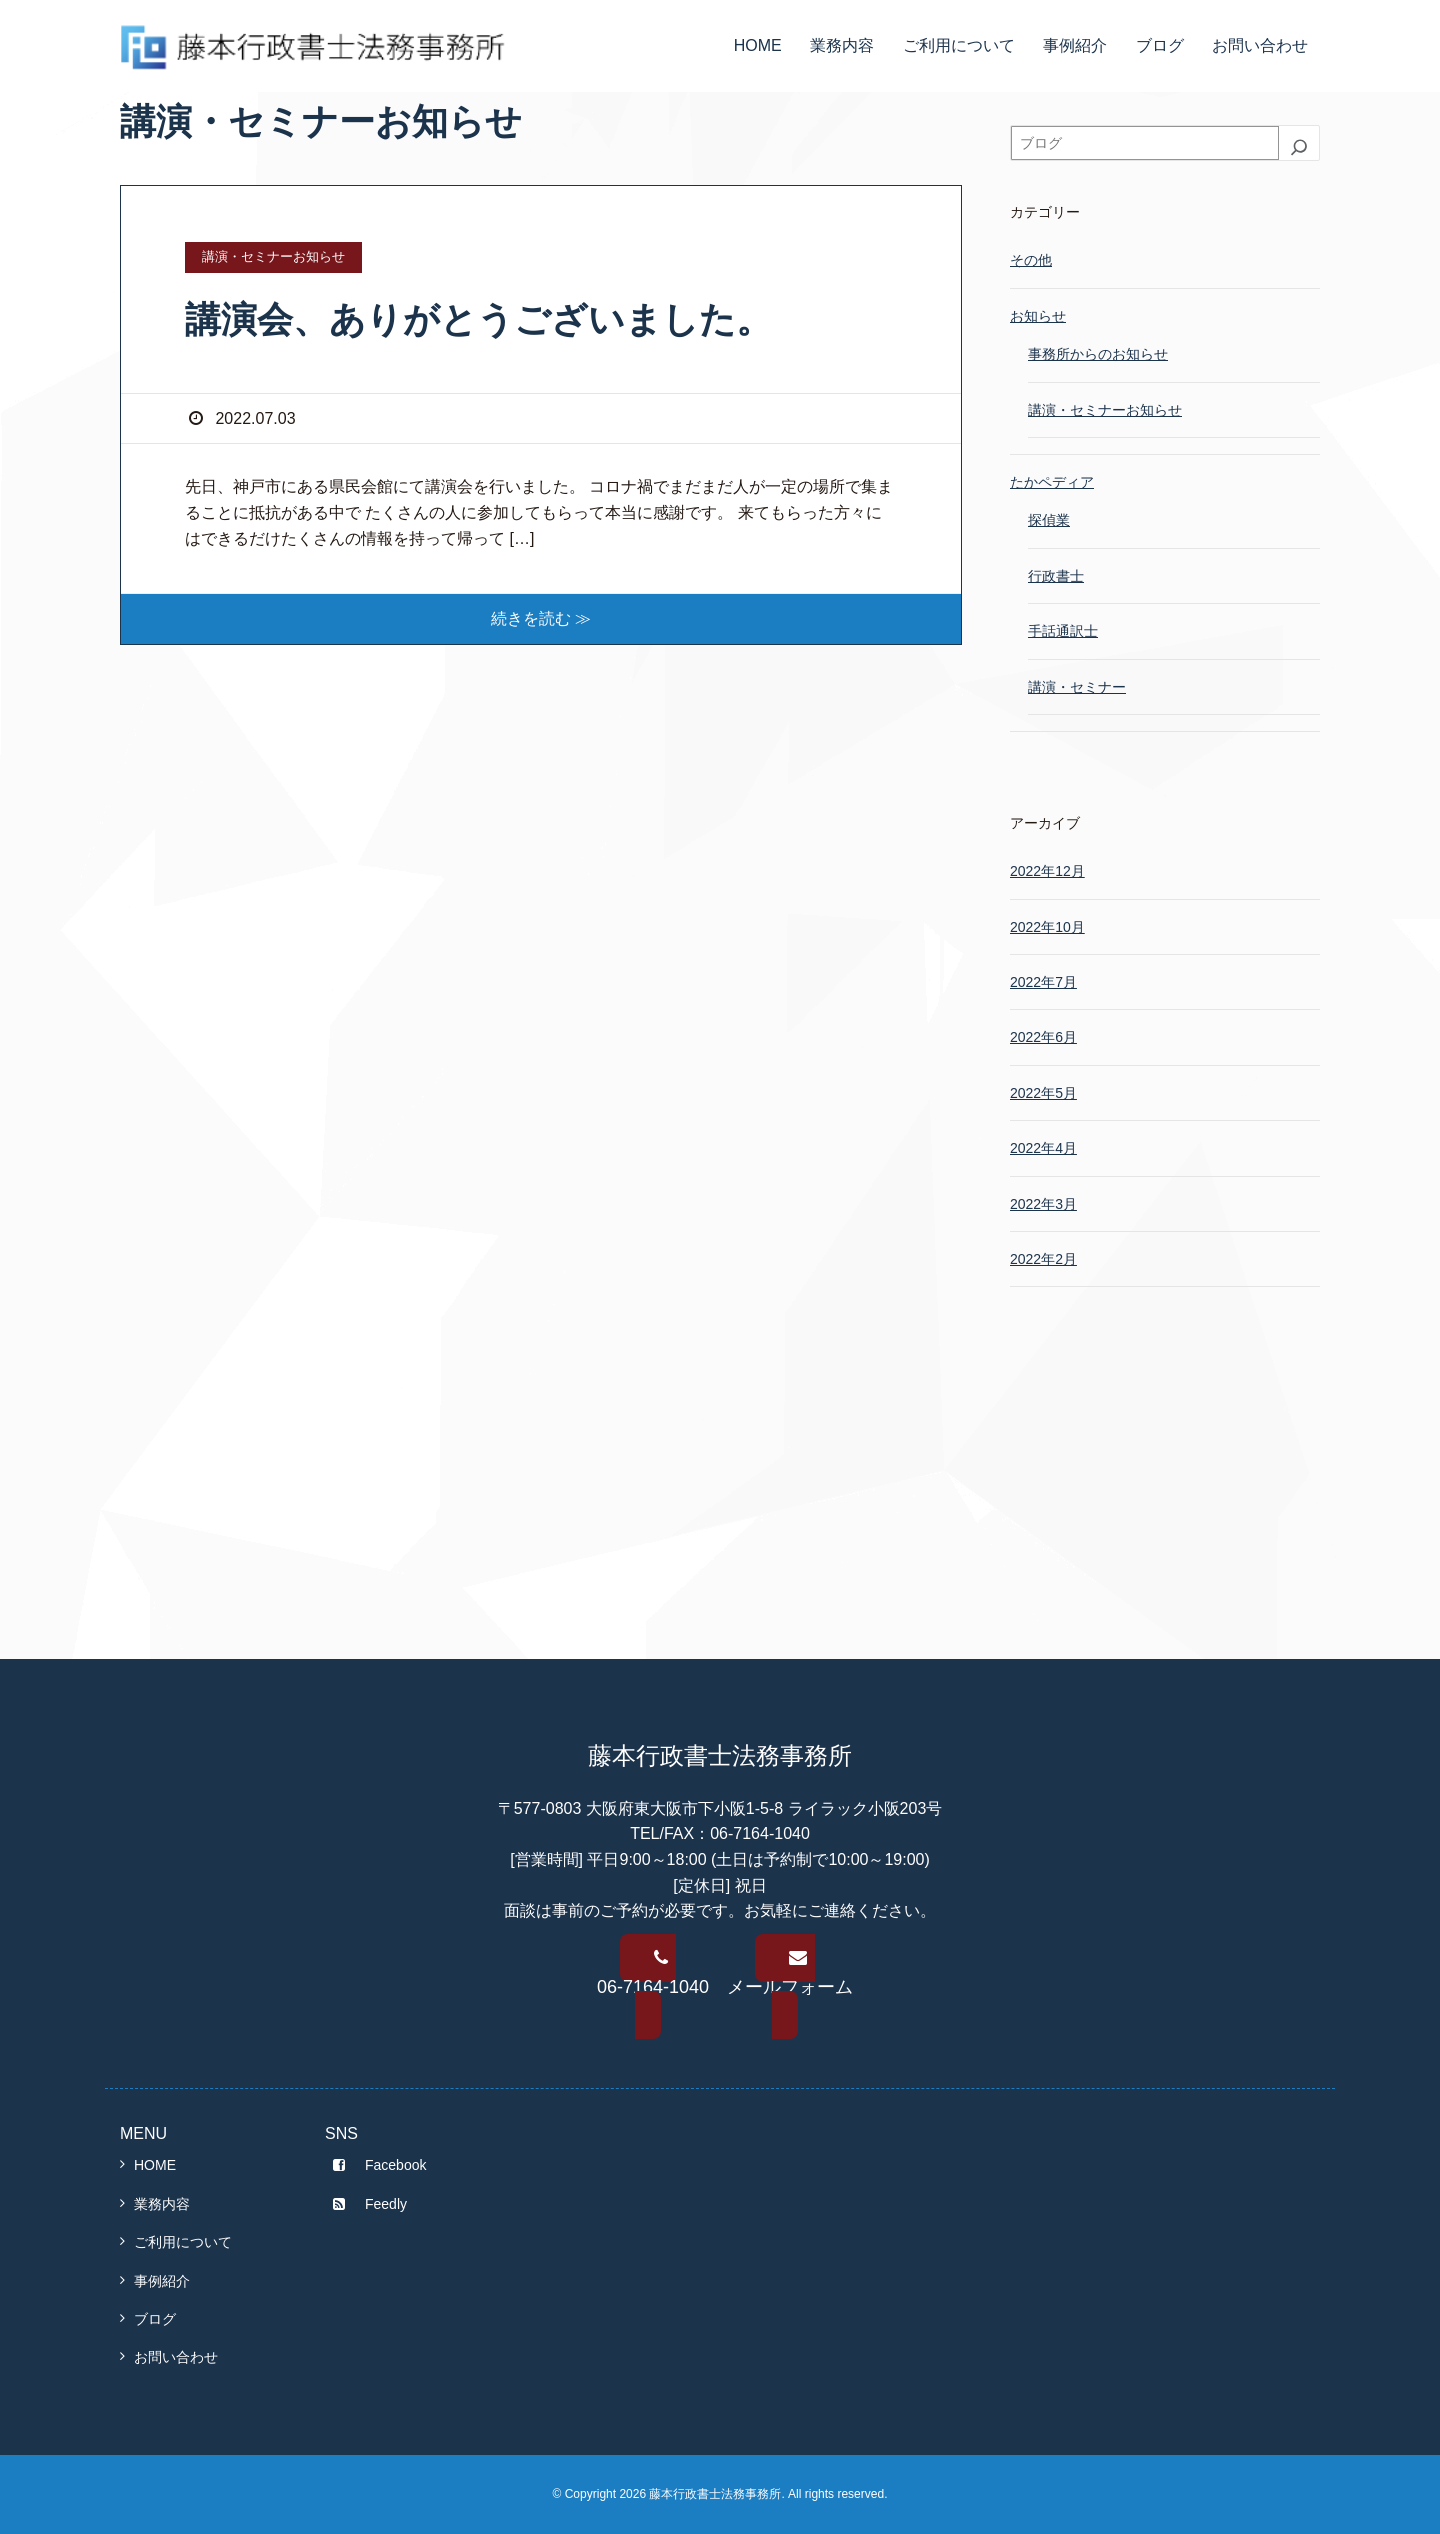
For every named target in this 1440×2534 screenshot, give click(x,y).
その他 (1031, 260)
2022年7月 (1043, 982)
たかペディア (1052, 482)
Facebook (375, 2165)
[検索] (1299, 147)
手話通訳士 (1063, 631)
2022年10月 (1047, 927)
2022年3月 (1043, 1204)
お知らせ (1038, 316)
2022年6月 (1043, 1037)
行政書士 (1056, 576)
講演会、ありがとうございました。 (478, 319)
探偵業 (1049, 520)
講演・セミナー (1077, 687)
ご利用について (959, 45)
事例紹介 (1075, 45)
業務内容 (842, 45)
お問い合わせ (1260, 45)
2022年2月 (1043, 1259)
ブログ (1160, 45)
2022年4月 (1043, 1148)
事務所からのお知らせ (1098, 354)
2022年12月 (1047, 871)
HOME (758, 45)
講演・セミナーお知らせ (1105, 410)
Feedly (366, 2204)
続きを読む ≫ (541, 618)
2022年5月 (1043, 1093)
